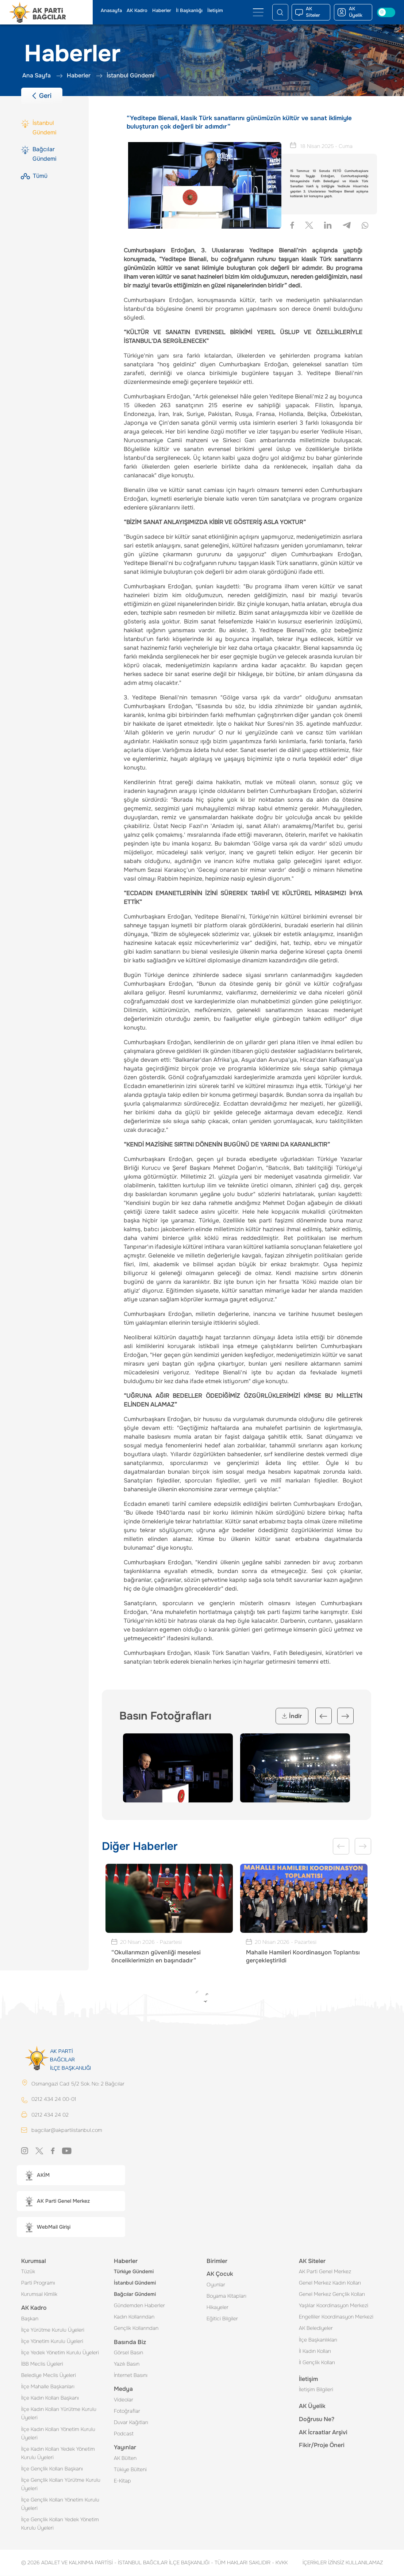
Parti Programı (38, 2283)
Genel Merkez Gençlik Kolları (332, 2294)
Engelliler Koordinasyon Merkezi (336, 2317)
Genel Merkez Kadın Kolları (330, 2283)
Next (345, 1716)
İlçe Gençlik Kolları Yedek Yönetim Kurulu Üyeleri (60, 2523)
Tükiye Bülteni (130, 2469)
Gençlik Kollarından (136, 2328)
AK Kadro (137, 11)
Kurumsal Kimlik (39, 2294)
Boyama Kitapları (226, 2296)
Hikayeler (217, 2307)
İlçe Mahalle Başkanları (47, 2387)
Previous (323, 1716)
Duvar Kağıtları (131, 2422)
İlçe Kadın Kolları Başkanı (50, 2398)
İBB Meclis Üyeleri (42, 2364)
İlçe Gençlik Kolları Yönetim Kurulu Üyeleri (60, 2504)
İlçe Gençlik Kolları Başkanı (52, 2469)
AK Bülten (125, 2458)
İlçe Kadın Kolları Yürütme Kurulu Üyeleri (58, 2413)
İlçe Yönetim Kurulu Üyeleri (52, 2341)
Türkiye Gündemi (134, 2271)
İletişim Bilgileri (316, 2389)
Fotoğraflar (127, 2411)
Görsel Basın (128, 2353)
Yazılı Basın (126, 2364)
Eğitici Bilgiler (222, 2319)
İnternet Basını (130, 2375)
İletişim (215, 11)
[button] (71, 2175)
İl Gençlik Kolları (317, 2362)
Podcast (124, 2434)
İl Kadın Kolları (315, 2351)
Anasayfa (111, 11)
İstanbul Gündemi (135, 2283)
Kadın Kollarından (134, 2317)
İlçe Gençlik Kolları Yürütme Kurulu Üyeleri (60, 2484)
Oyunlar (216, 2285)
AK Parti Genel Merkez (325, 2271)
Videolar (123, 2400)
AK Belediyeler (316, 2328)
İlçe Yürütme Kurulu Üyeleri (52, 2330)
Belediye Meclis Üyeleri (48, 2375)
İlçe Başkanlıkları (318, 2340)
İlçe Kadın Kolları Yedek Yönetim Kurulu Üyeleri (58, 2453)
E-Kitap (122, 2481)
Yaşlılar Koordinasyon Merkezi (333, 2305)
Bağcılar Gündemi (135, 2294)
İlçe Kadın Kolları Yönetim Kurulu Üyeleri (58, 2433)
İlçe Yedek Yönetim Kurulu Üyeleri (60, 2353)
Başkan (29, 2319)
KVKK (280, 2563)
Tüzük (28, 2271)
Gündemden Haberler (139, 2305)
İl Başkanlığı (189, 11)
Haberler (161, 11)
